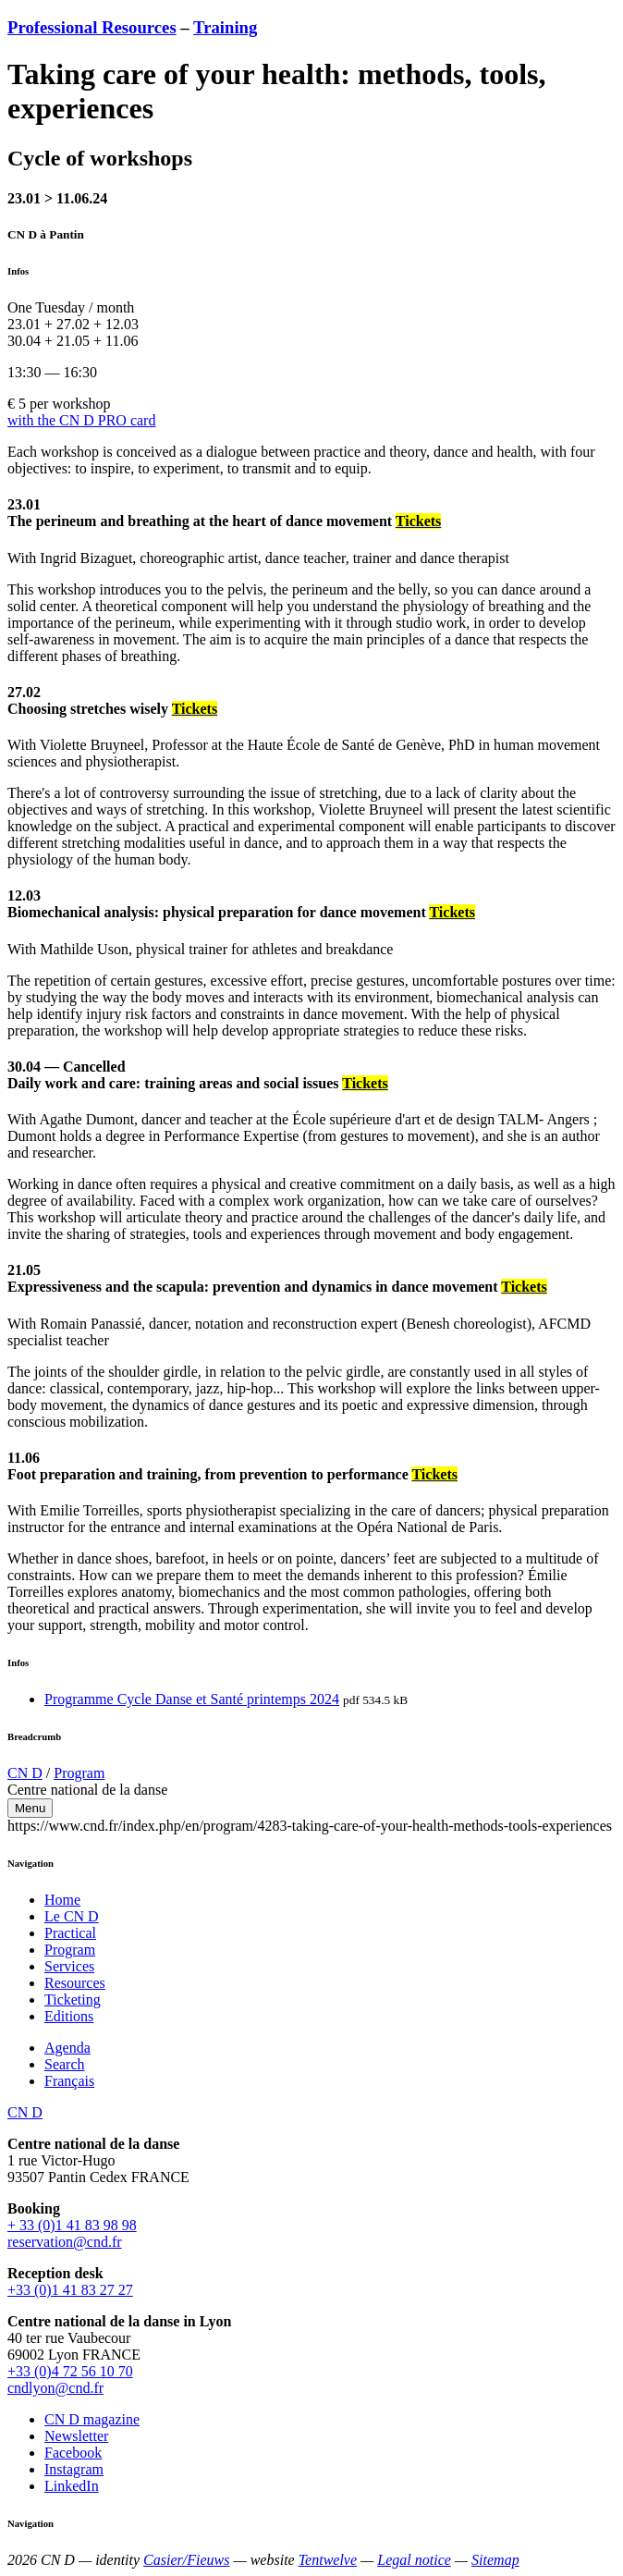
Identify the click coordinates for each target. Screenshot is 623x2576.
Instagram (74, 2469)
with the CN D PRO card (81, 420)
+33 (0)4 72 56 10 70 (70, 2371)
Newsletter (76, 2436)
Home (62, 1899)
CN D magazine (92, 2419)
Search (64, 2064)
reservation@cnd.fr (64, 2242)
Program (79, 1773)
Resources (74, 1983)
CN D (25, 1773)
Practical (70, 1933)
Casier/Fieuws (186, 2560)
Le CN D (71, 1916)
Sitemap (495, 2560)
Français (69, 2081)
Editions (68, 2016)
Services (69, 1966)
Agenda (67, 2047)
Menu (30, 1808)
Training (225, 27)
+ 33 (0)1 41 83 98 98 (72, 2225)
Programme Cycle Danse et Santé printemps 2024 (191, 1699)
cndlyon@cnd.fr (55, 2388)
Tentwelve (328, 2560)
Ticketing (72, 1999)
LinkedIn (71, 2486)
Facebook (73, 2452)
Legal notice (414, 2560)
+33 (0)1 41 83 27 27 (70, 2290)
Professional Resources (92, 27)
